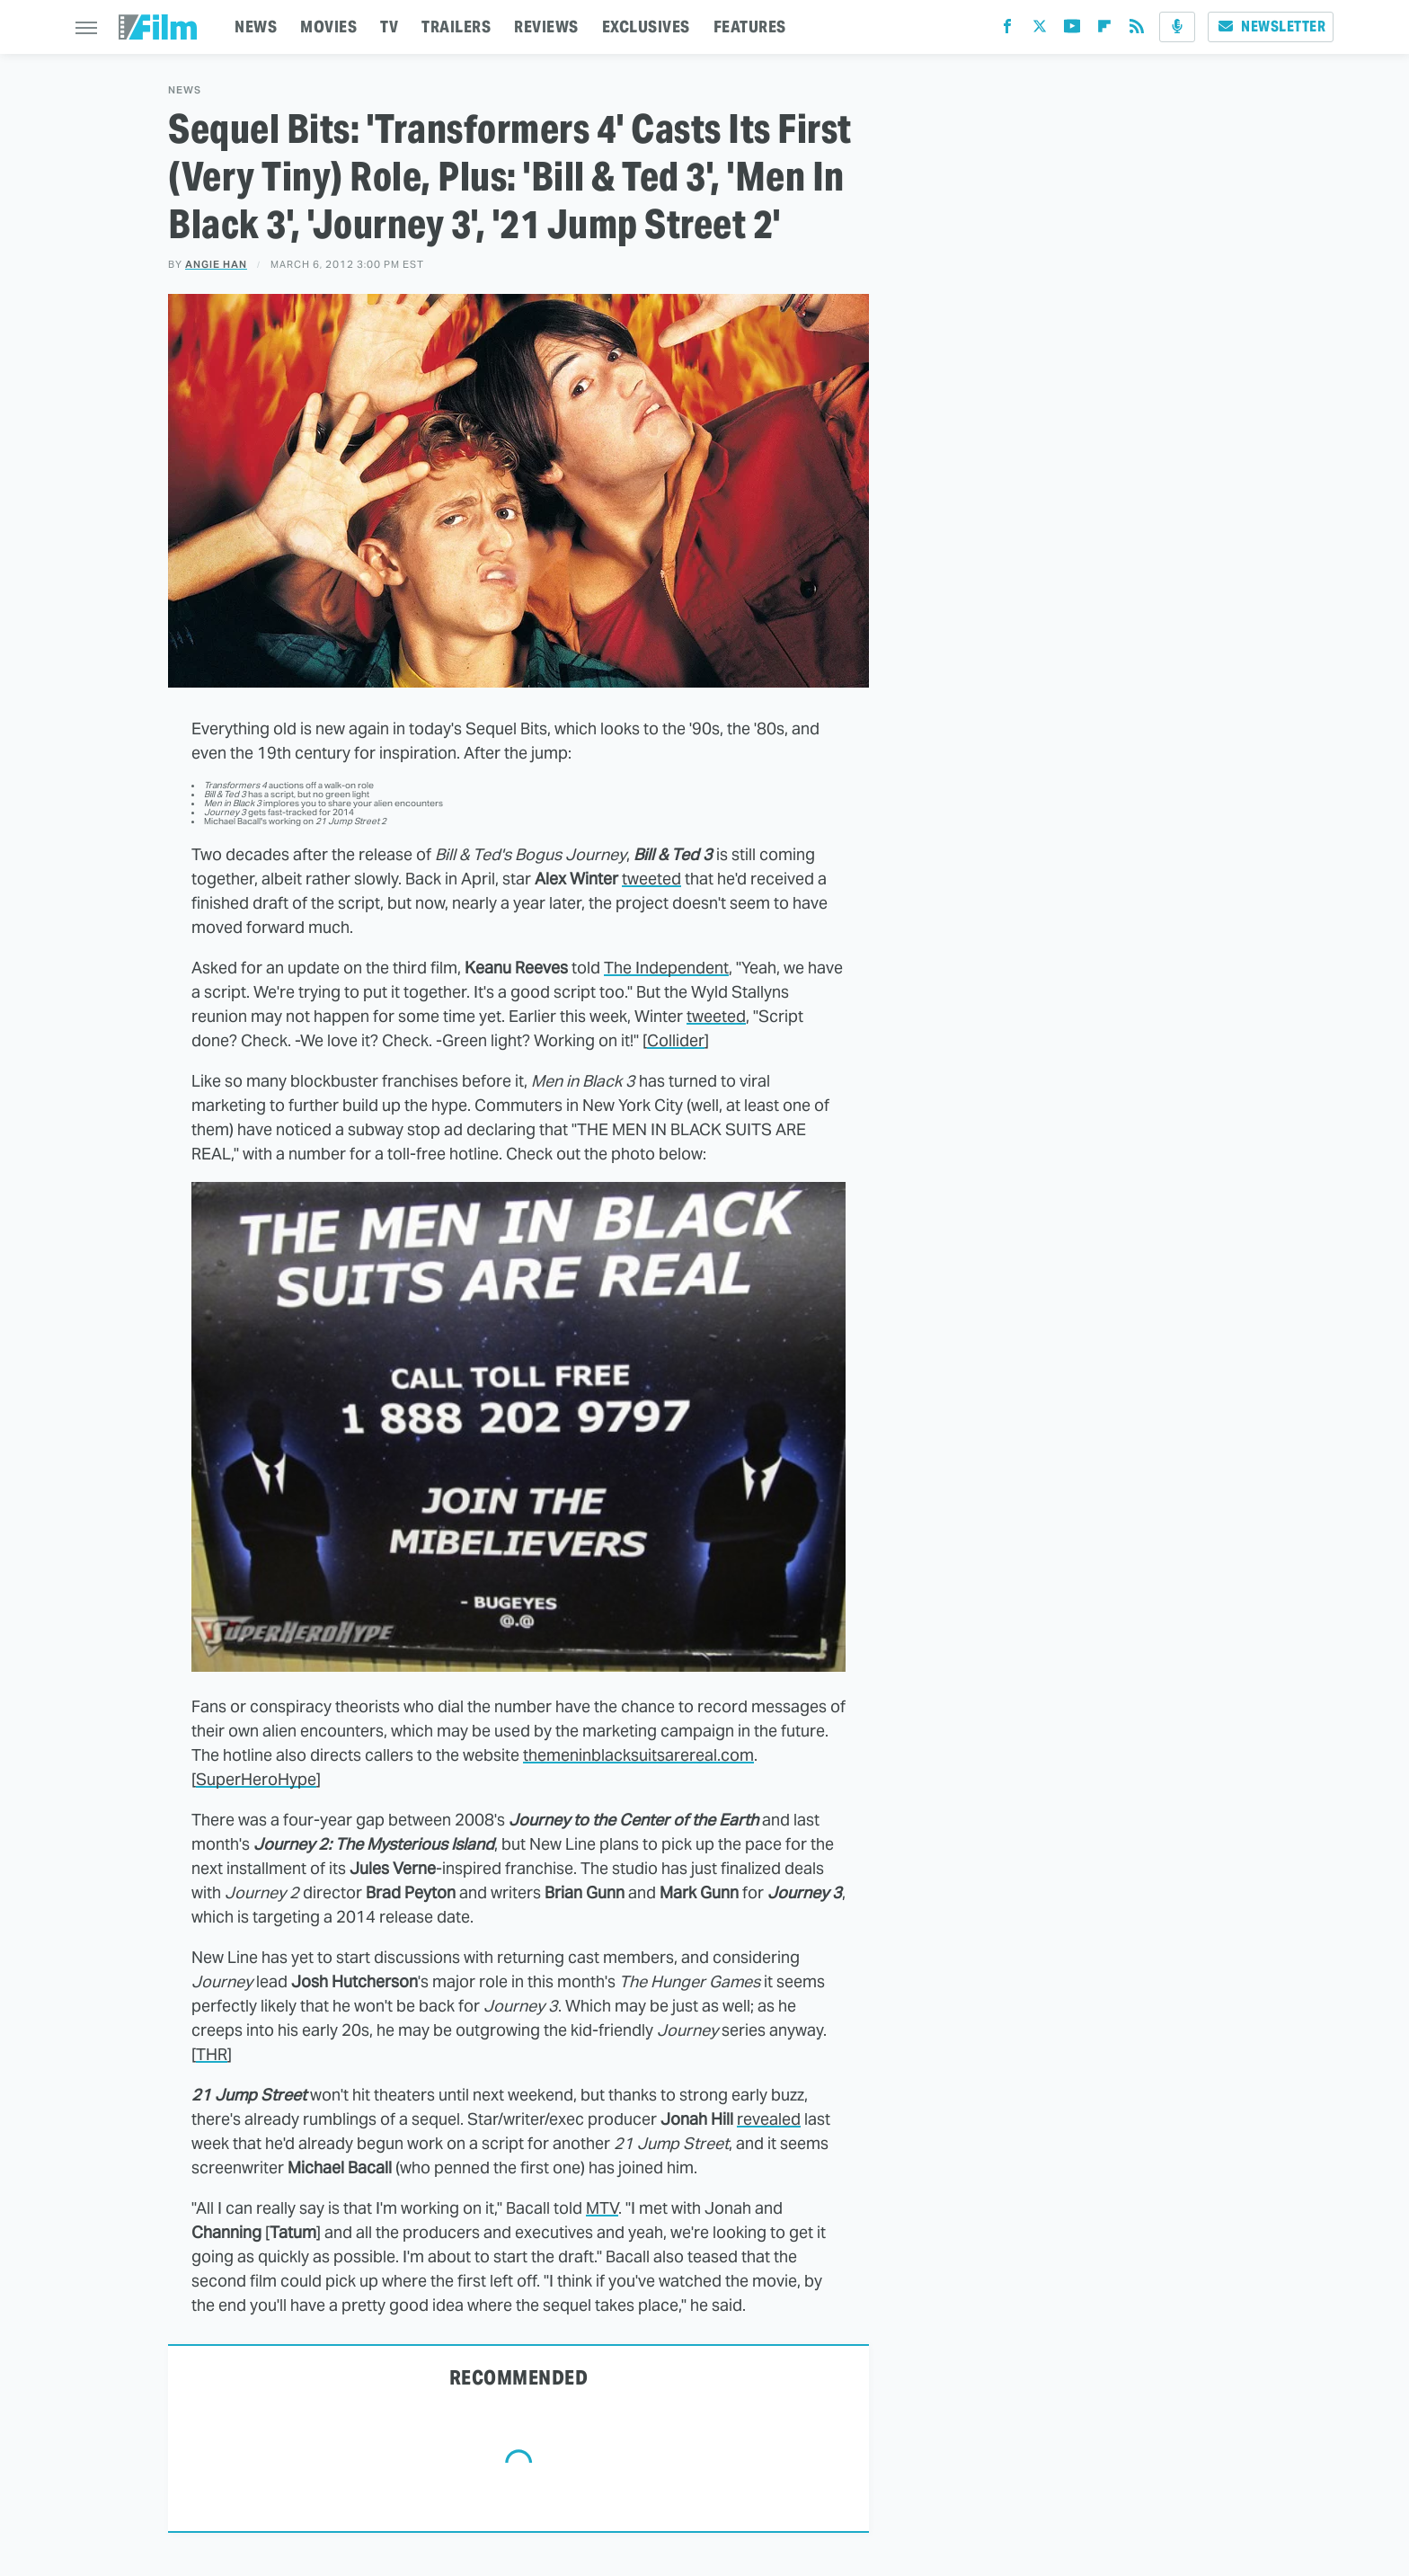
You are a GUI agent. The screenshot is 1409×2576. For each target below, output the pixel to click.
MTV (602, 2208)
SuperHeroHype (256, 1779)
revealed (769, 2119)
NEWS (256, 26)
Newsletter (1270, 26)
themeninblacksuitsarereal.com (638, 1755)
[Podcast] (1177, 27)
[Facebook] (1007, 30)
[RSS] (1137, 30)
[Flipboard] (1104, 30)
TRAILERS (456, 26)
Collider (675, 1040)
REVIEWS (546, 26)
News (184, 90)
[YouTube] (1072, 30)
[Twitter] (1040, 30)
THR (211, 2054)
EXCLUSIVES (646, 26)
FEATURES (749, 26)
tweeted (651, 878)
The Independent (666, 967)
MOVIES (328, 26)
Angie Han (216, 264)
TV (389, 26)
